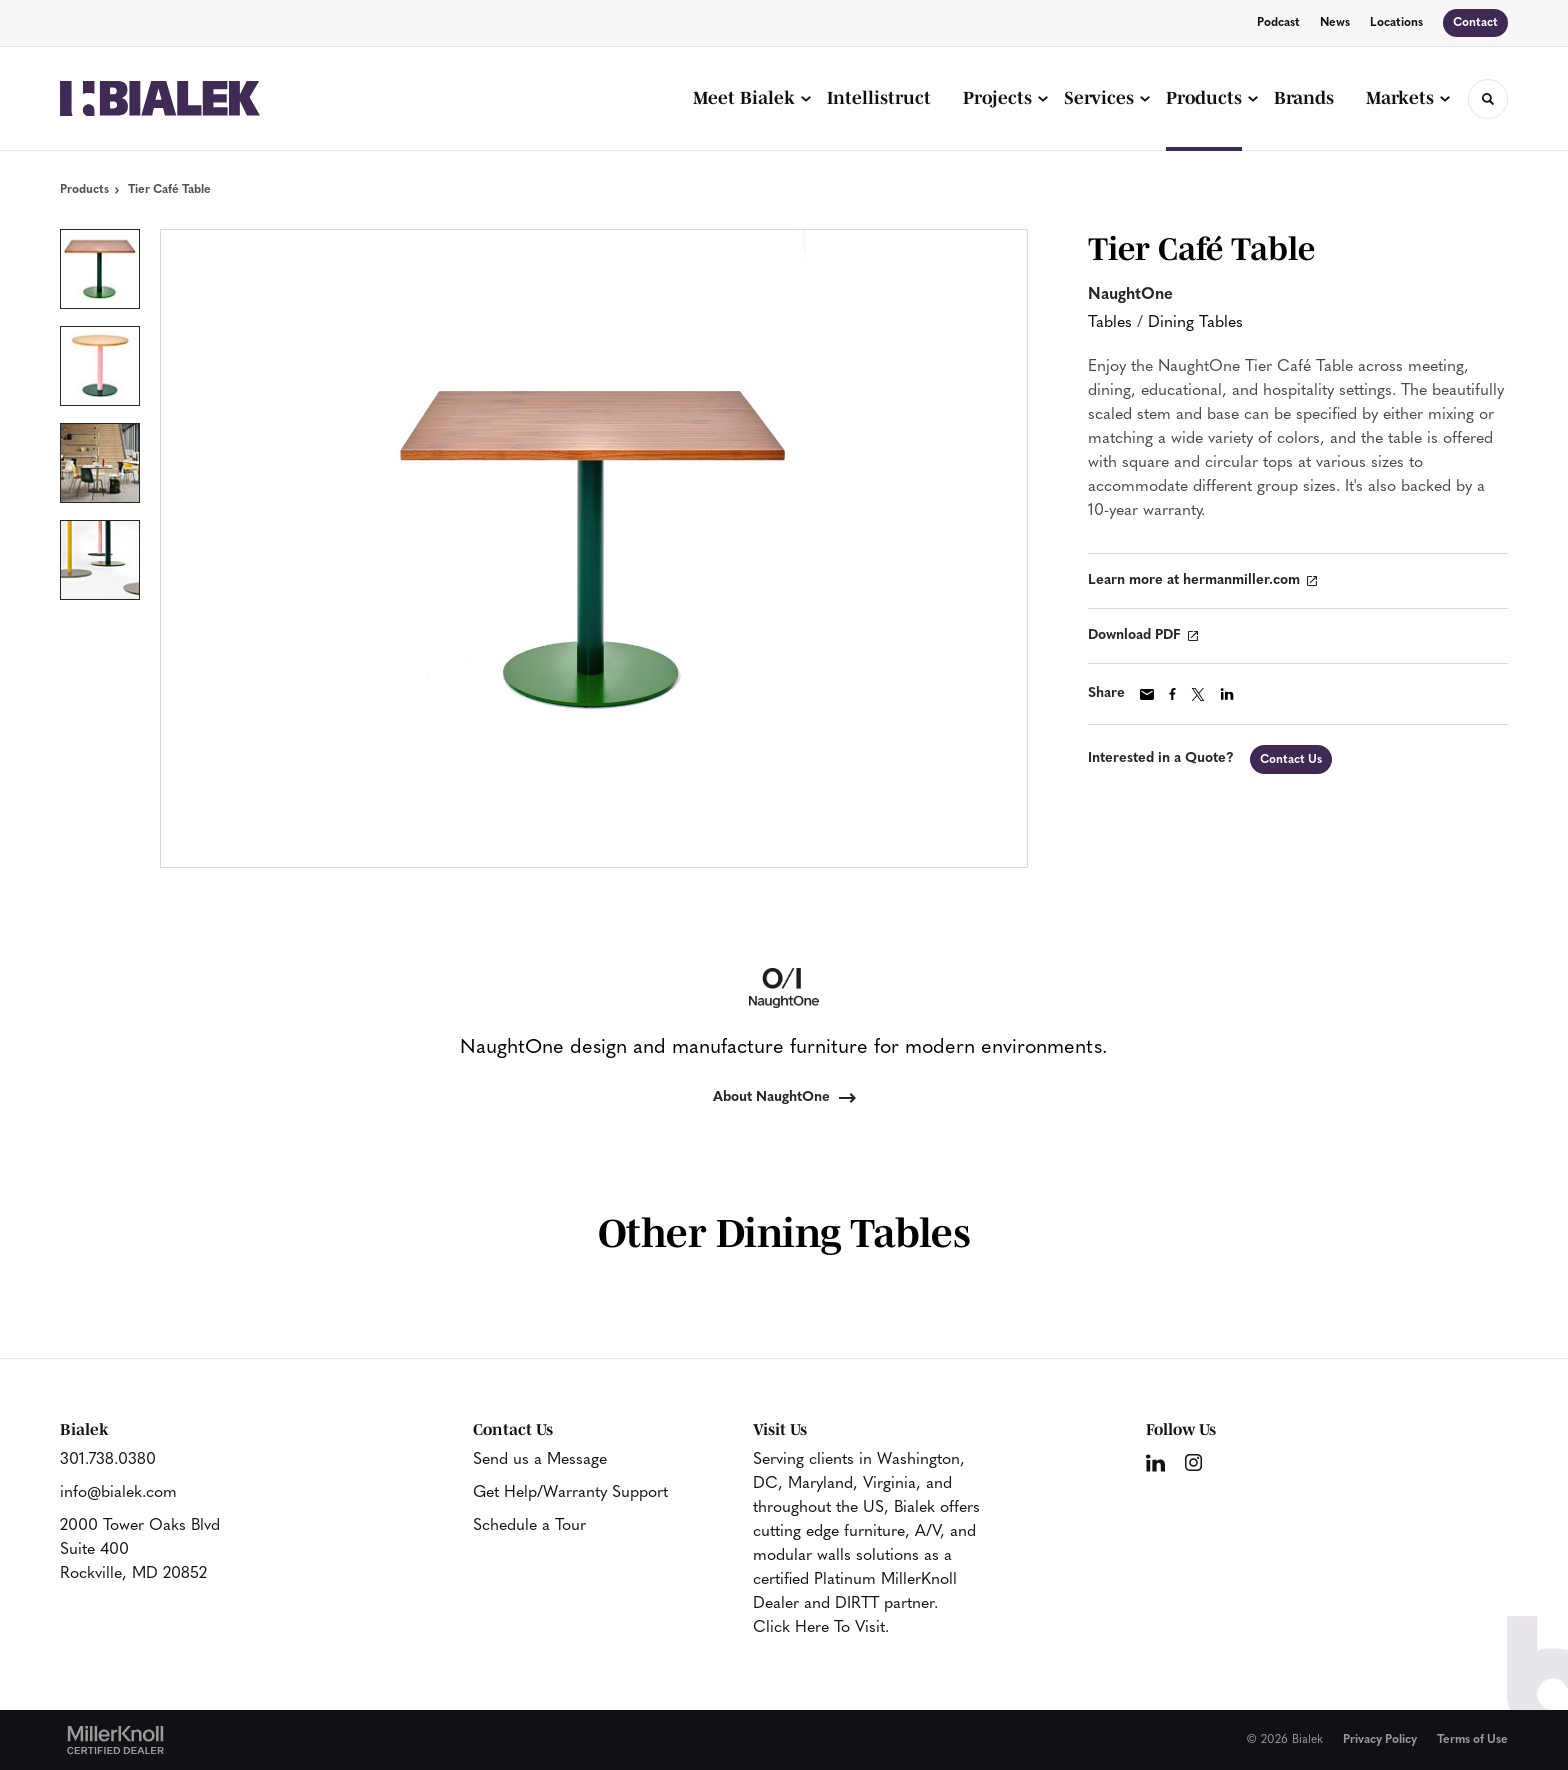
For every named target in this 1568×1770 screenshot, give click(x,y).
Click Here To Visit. (821, 1628)
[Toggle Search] (1488, 99)
